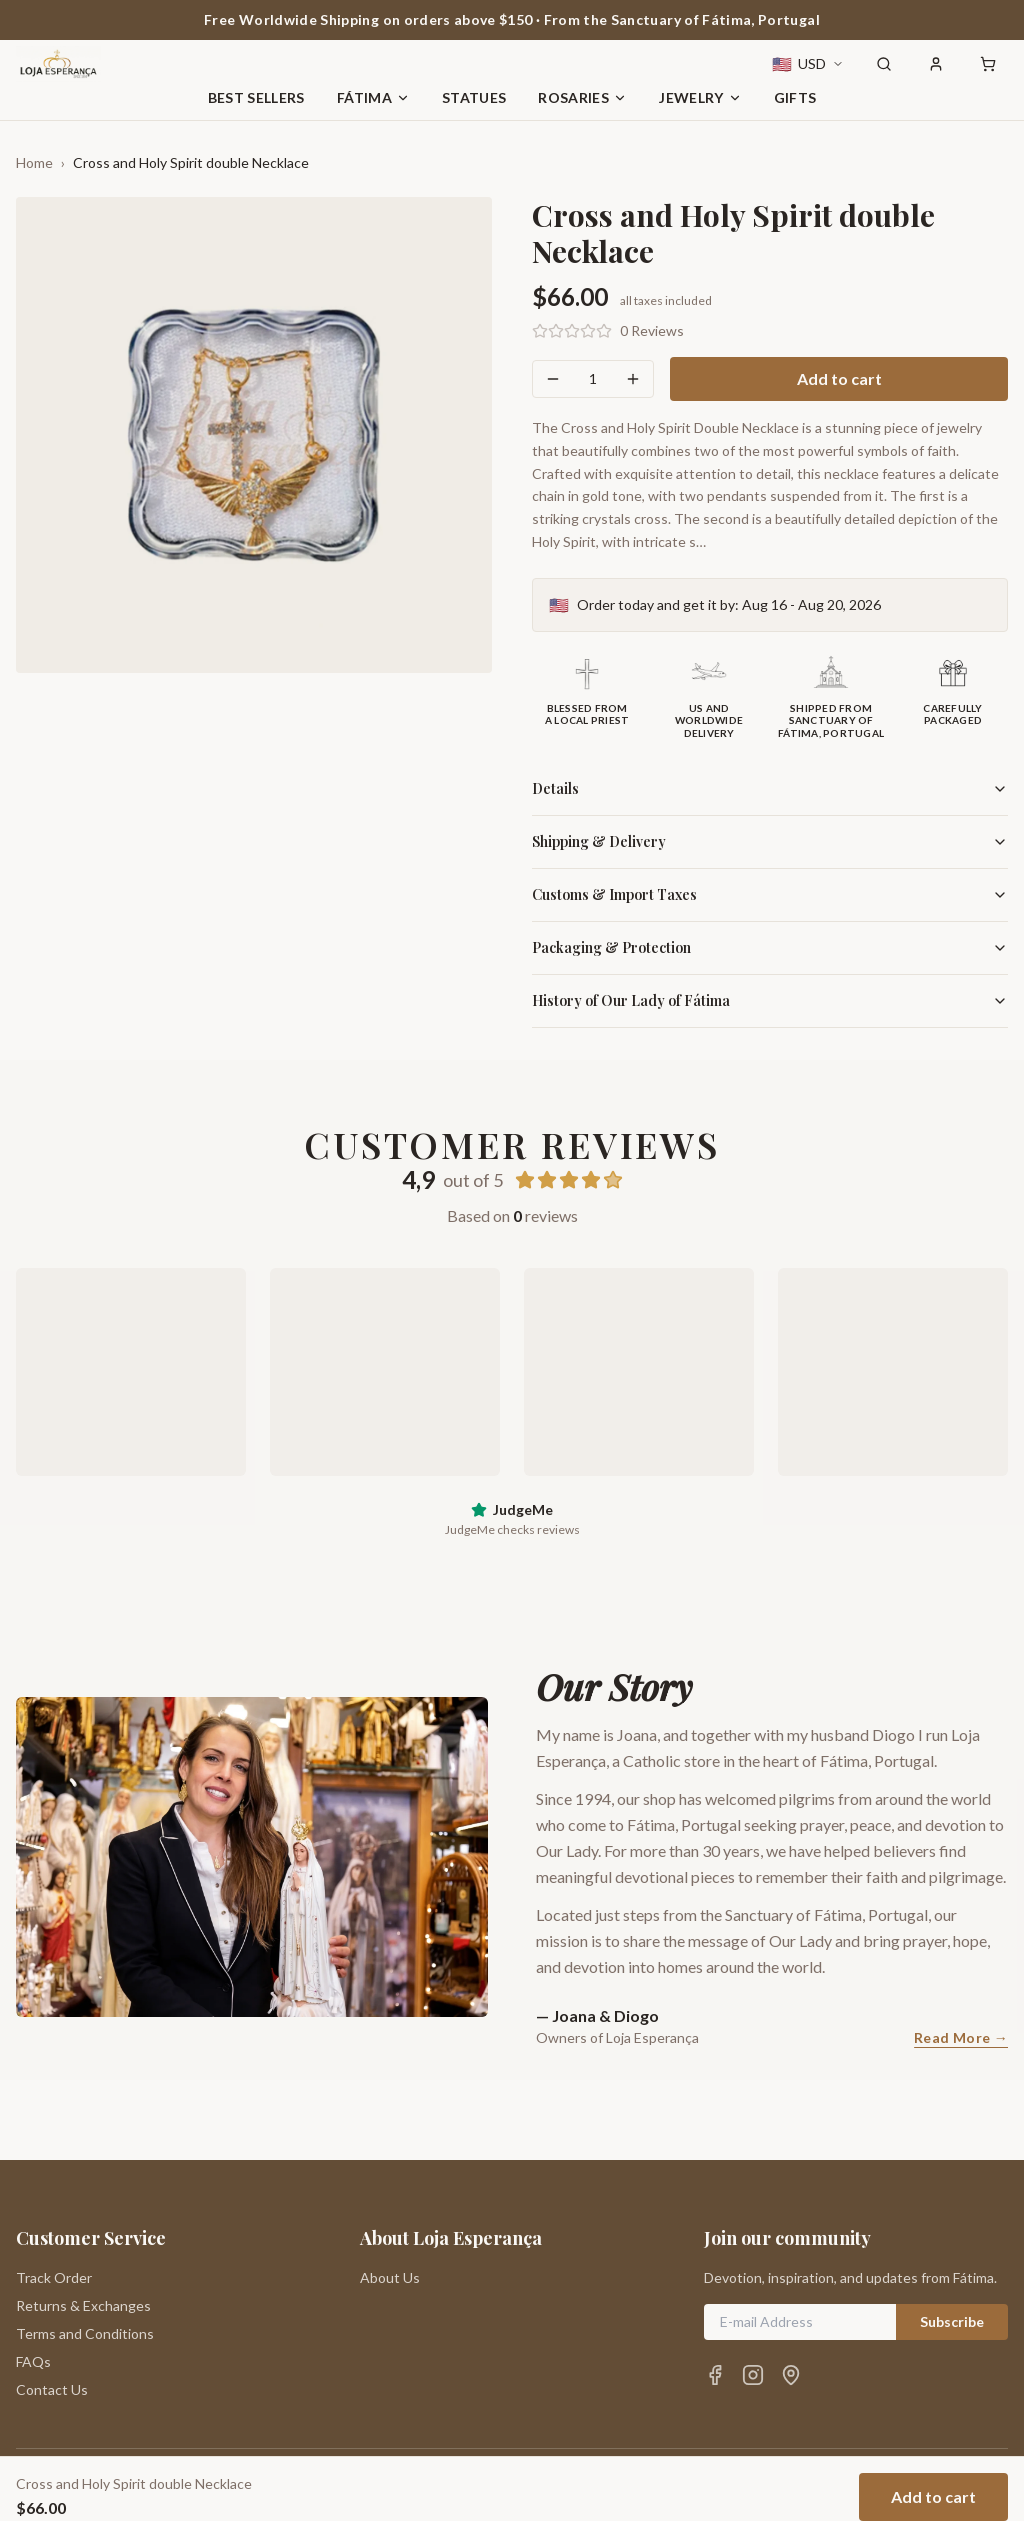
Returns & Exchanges (83, 2225)
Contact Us (52, 2309)
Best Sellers (256, 97)
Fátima (373, 97)
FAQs (33, 2281)
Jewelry (700, 97)
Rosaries (582, 97)
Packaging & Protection (770, 947)
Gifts (795, 97)
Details (770, 788)
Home (34, 162)
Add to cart (839, 378)
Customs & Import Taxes (770, 894)
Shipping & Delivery (770, 841)
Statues (474, 97)
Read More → (961, 2037)
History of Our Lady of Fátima (770, 1000)
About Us (390, 2197)
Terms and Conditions (85, 2253)
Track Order (54, 2197)
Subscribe (952, 2241)
